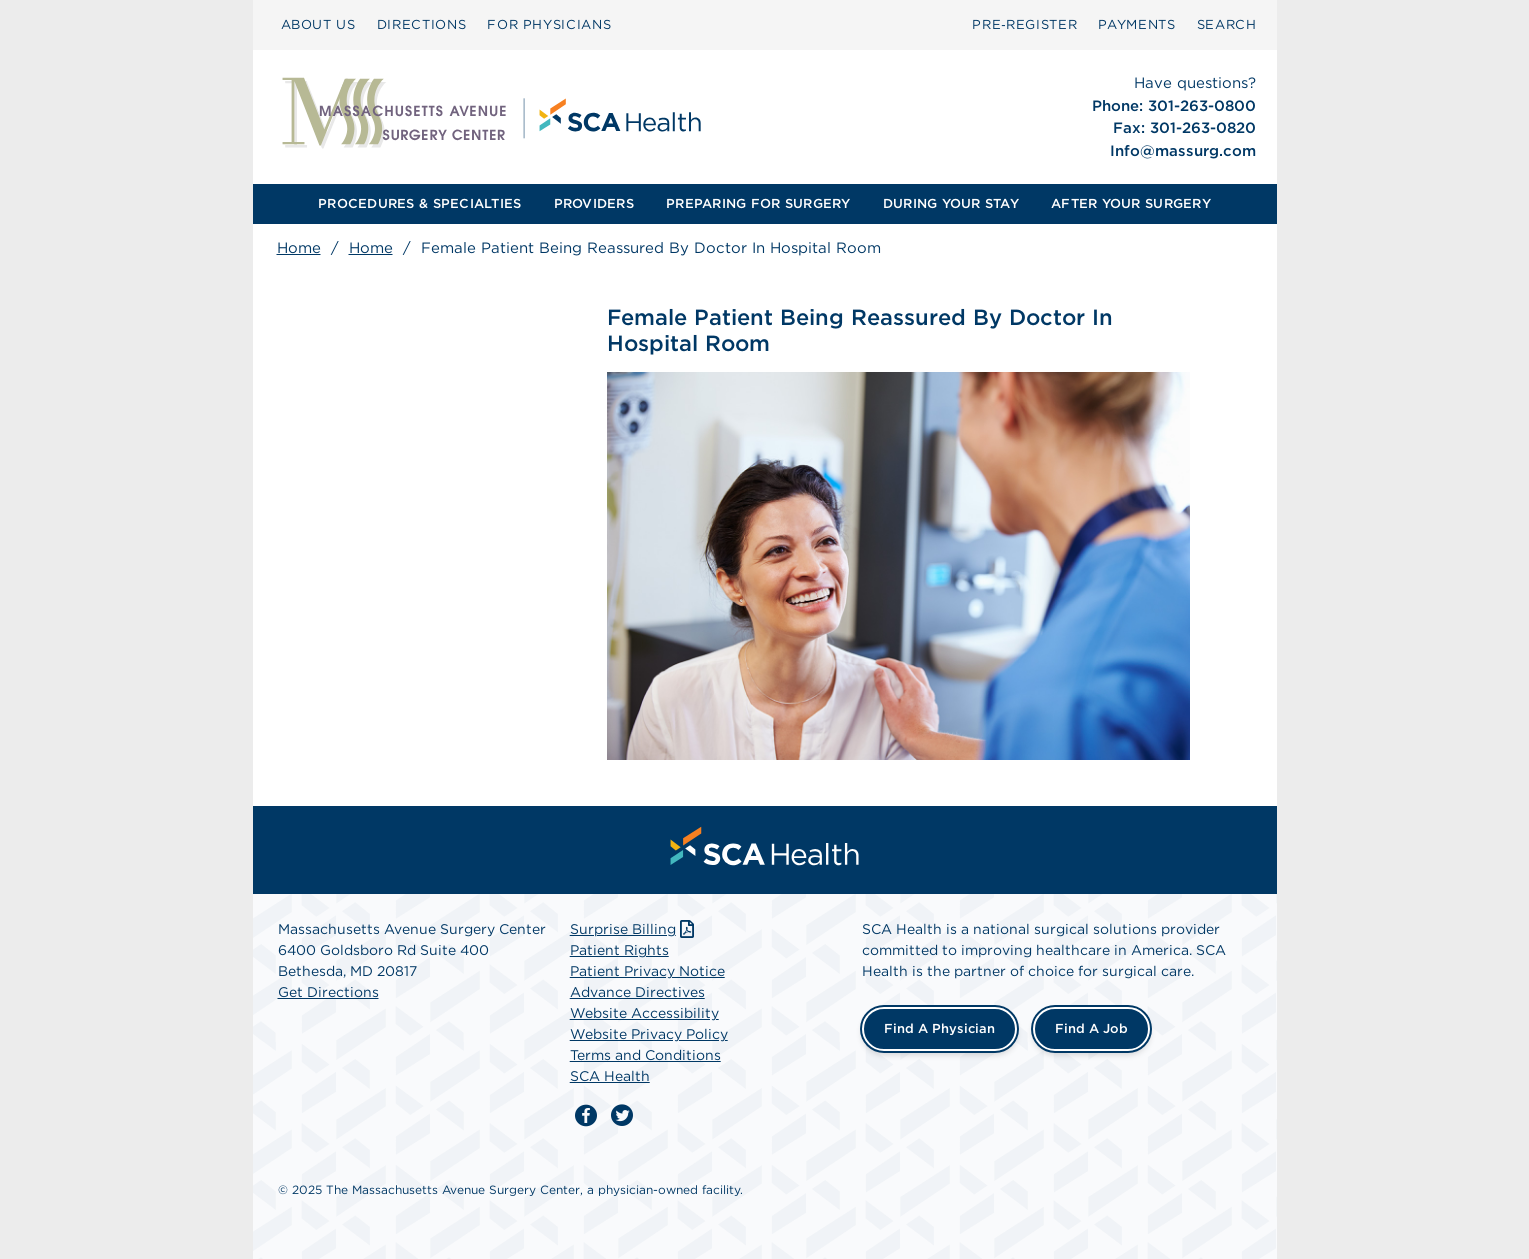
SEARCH (1227, 24)
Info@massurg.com (1183, 151)
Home (299, 248)
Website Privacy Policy (649, 1034)
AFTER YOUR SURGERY (1131, 203)
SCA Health (610, 1076)
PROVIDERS (594, 203)
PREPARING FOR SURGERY (758, 203)
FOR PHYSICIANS (549, 24)
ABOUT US (318, 24)
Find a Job (1091, 1028)
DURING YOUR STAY (951, 203)
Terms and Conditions (645, 1055)
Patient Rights (619, 950)
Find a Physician (939, 1028)
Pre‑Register (1024, 24)
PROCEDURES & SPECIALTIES (419, 203)
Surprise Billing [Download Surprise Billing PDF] (634, 929)
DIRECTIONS (422, 24)
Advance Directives (637, 992)
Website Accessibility (644, 1013)
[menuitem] (318, 25)
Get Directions (328, 992)
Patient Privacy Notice (647, 971)
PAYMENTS (1136, 24)
